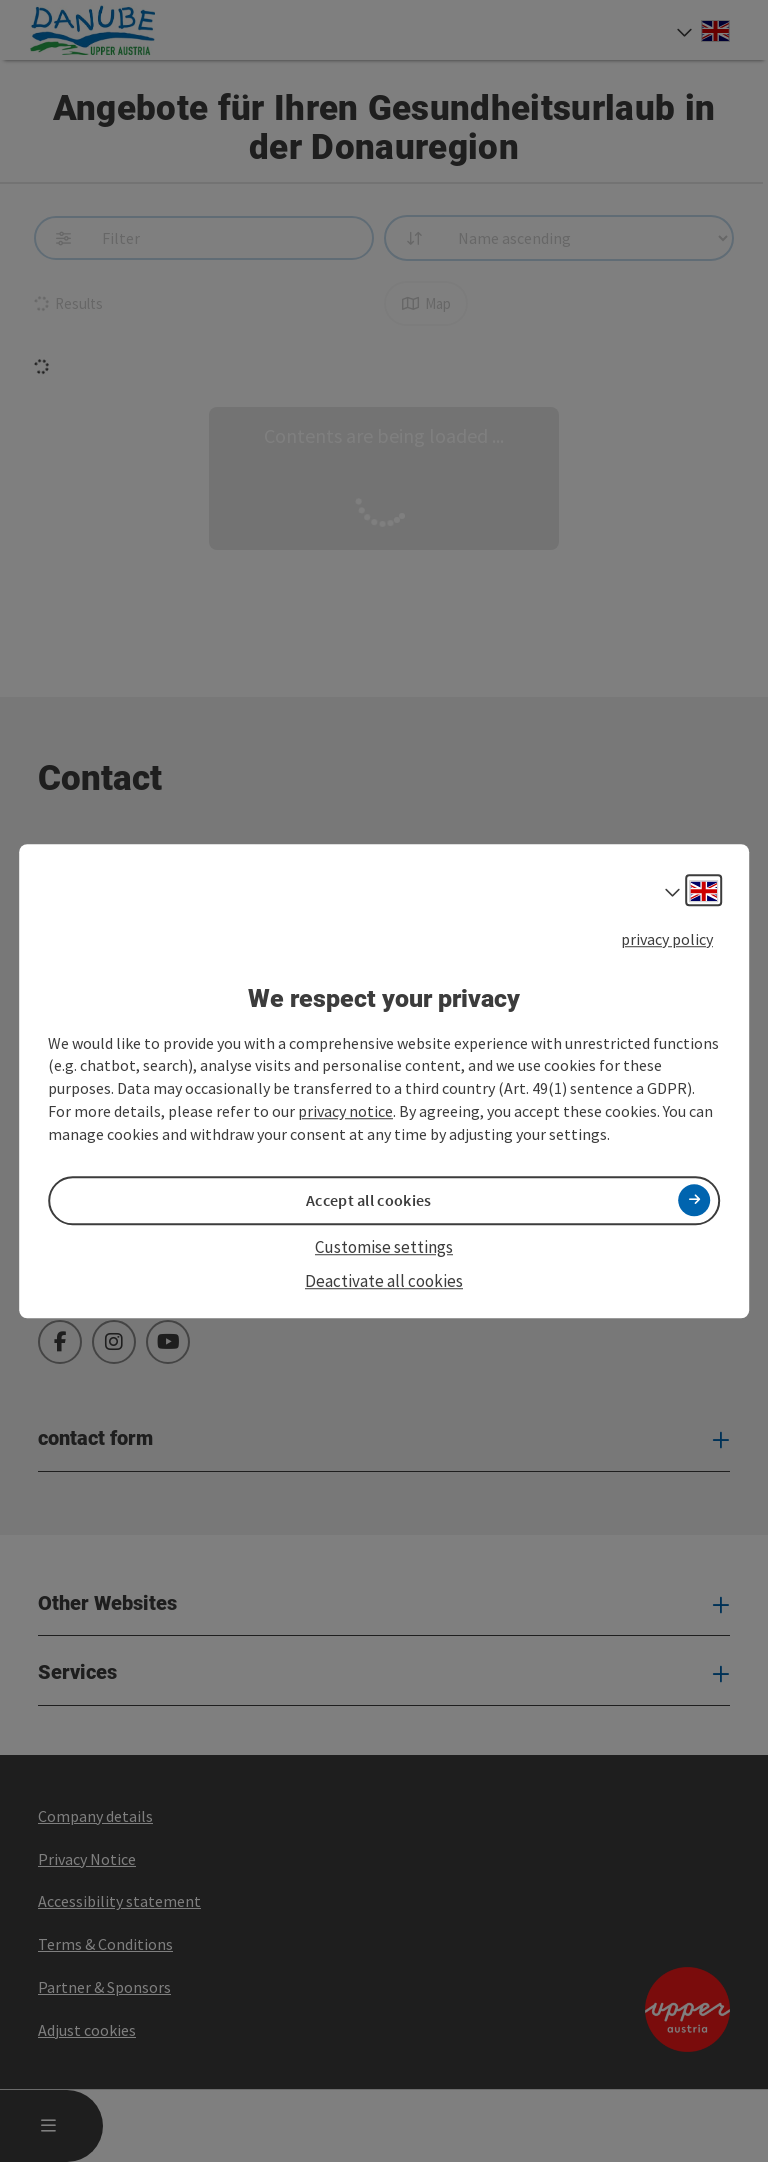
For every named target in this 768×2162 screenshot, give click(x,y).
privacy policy (667, 939)
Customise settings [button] (384, 1247)
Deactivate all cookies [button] (384, 1281)
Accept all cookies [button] (368, 1200)
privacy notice (345, 1111)
